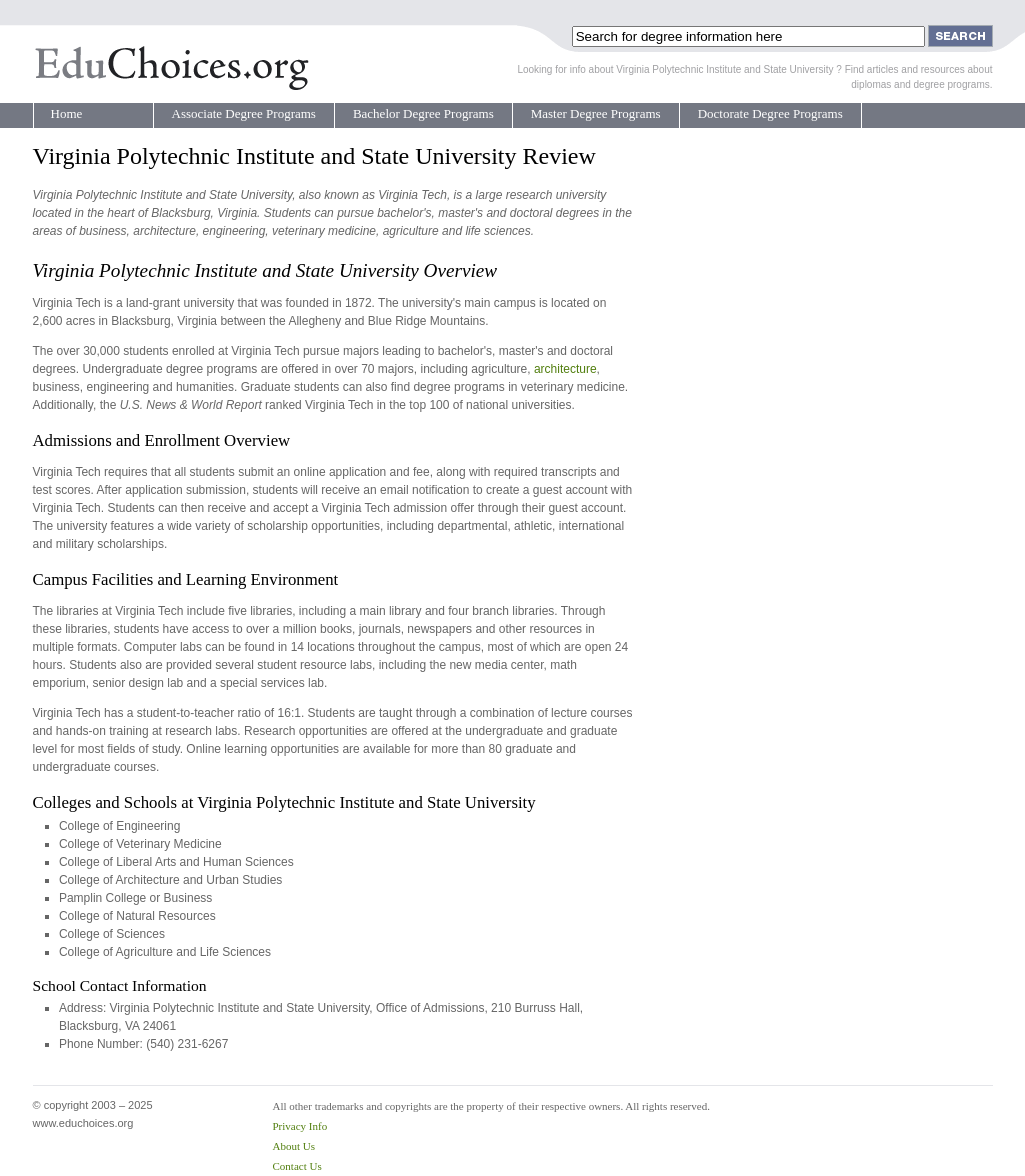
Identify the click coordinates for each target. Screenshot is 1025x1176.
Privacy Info (300, 1126)
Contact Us (297, 1166)
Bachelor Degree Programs (423, 113)
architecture (565, 369)
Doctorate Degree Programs (770, 113)
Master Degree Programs (596, 113)
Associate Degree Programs (244, 113)
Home (67, 113)
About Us (294, 1146)
